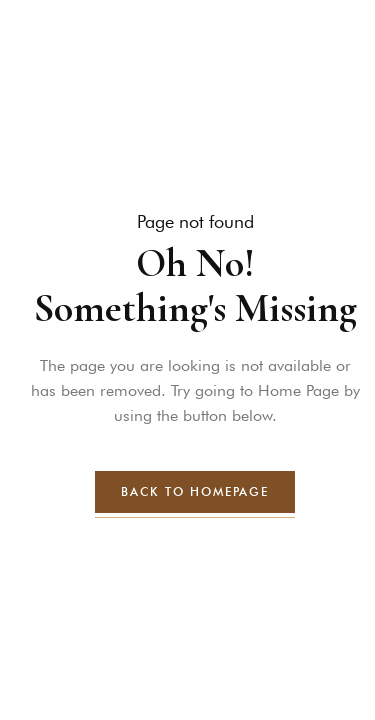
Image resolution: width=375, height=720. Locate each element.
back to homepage (195, 491)
